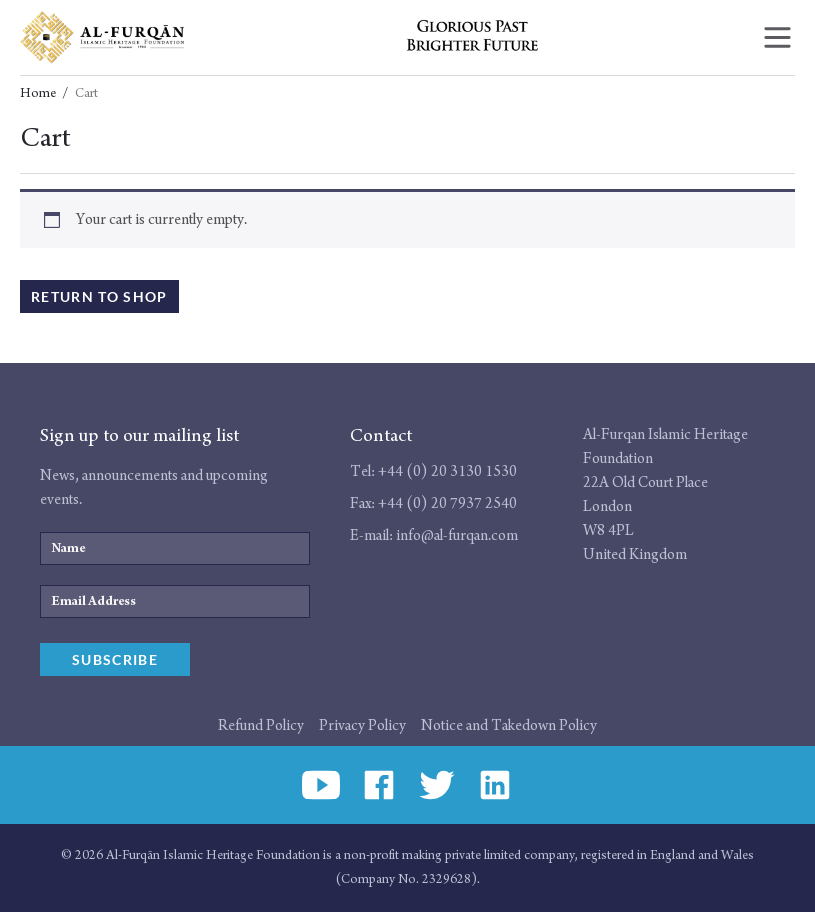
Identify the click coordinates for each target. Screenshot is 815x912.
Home (38, 94)
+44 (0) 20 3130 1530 (447, 471)
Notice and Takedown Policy (509, 725)
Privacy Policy (362, 725)
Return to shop (99, 296)
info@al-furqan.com (457, 535)
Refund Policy (261, 725)
